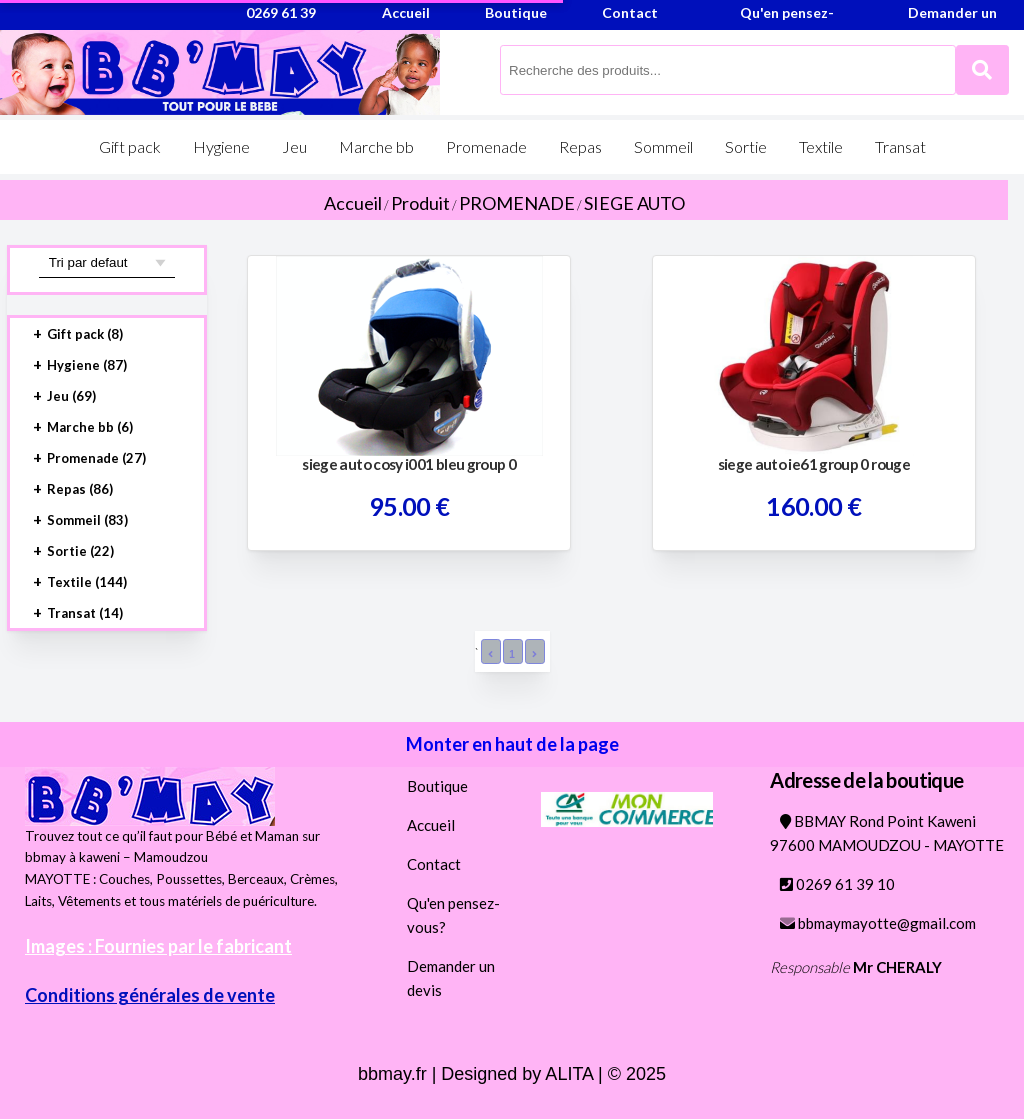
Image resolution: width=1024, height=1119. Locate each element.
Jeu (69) (71, 396)
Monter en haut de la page (512, 744)
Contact (434, 864)
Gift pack (130, 146)
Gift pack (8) (85, 334)
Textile (821, 146)
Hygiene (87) (87, 365)
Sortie (746, 146)
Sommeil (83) (87, 520)
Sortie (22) (80, 551)
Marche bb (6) (90, 427)
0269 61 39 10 (837, 884)
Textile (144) (87, 582)
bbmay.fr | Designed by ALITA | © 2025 (512, 1074)
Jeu (294, 146)
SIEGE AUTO (634, 203)
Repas (580, 146)
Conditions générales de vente (150, 995)
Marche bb (376, 146)
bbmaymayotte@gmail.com (878, 923)
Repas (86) (80, 489)
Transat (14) (85, 613)
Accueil (353, 203)
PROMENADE (517, 203)
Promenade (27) (96, 458)
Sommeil (663, 146)
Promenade (486, 146)
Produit (420, 203)
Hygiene (221, 146)
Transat (900, 146)
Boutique (437, 786)
